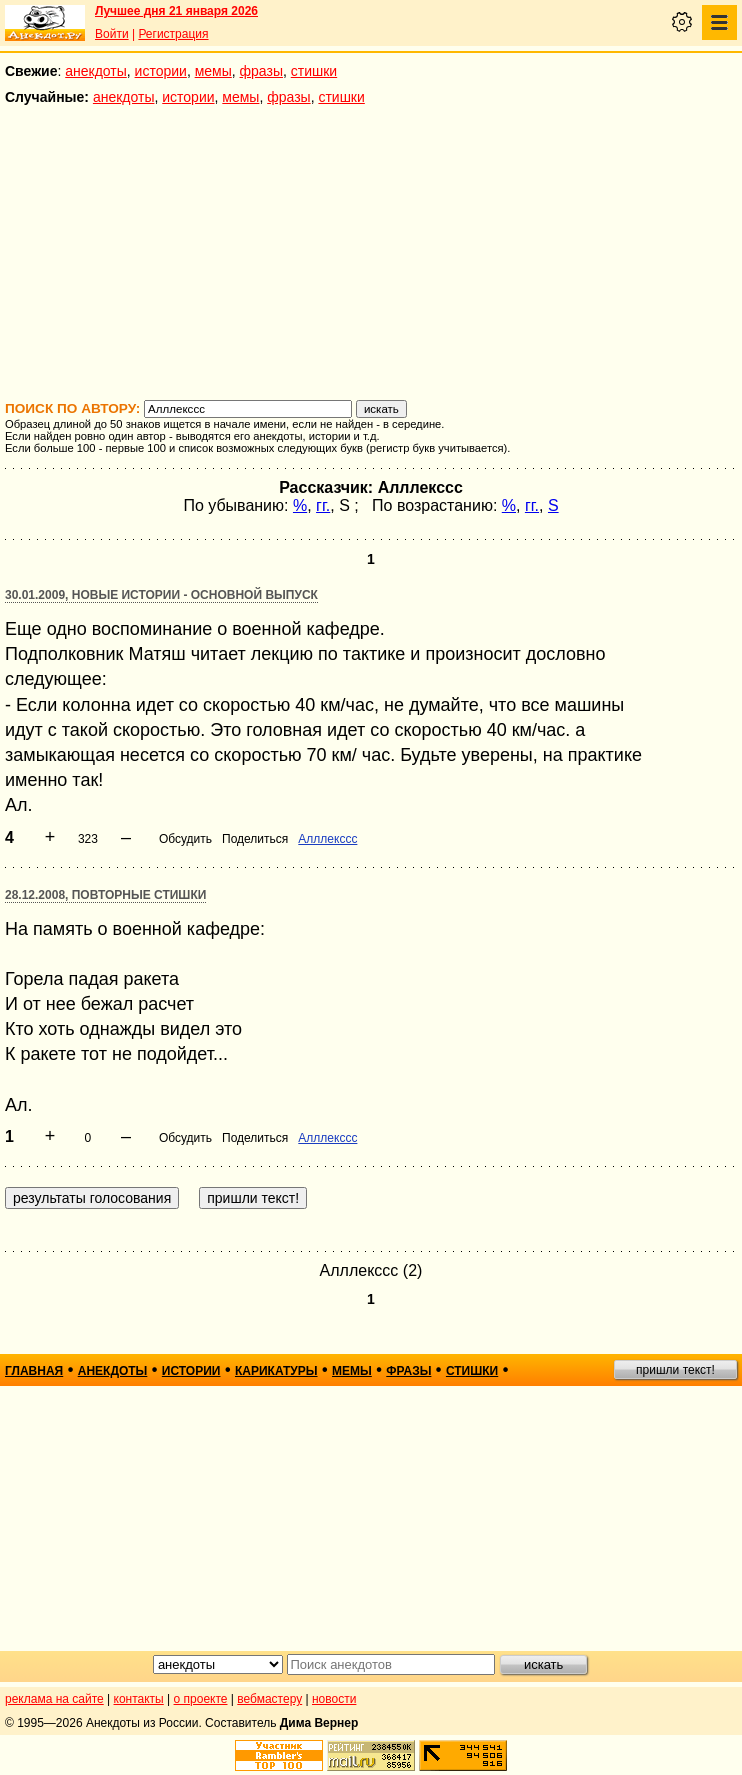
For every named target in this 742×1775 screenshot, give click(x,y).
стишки (314, 71)
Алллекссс (327, 839)
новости (334, 1699)
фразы (261, 71)
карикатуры (276, 1371)
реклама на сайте (54, 1699)
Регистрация (173, 34)
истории (161, 71)
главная (34, 1371)
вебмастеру (269, 1699)
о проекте (201, 1699)
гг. (323, 505)
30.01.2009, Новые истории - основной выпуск (161, 595)
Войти (112, 34)
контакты (139, 1699)
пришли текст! (675, 1370)
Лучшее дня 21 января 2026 (176, 11)
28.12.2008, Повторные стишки (105, 895)
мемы (213, 71)
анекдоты (96, 71)
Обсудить (185, 839)
